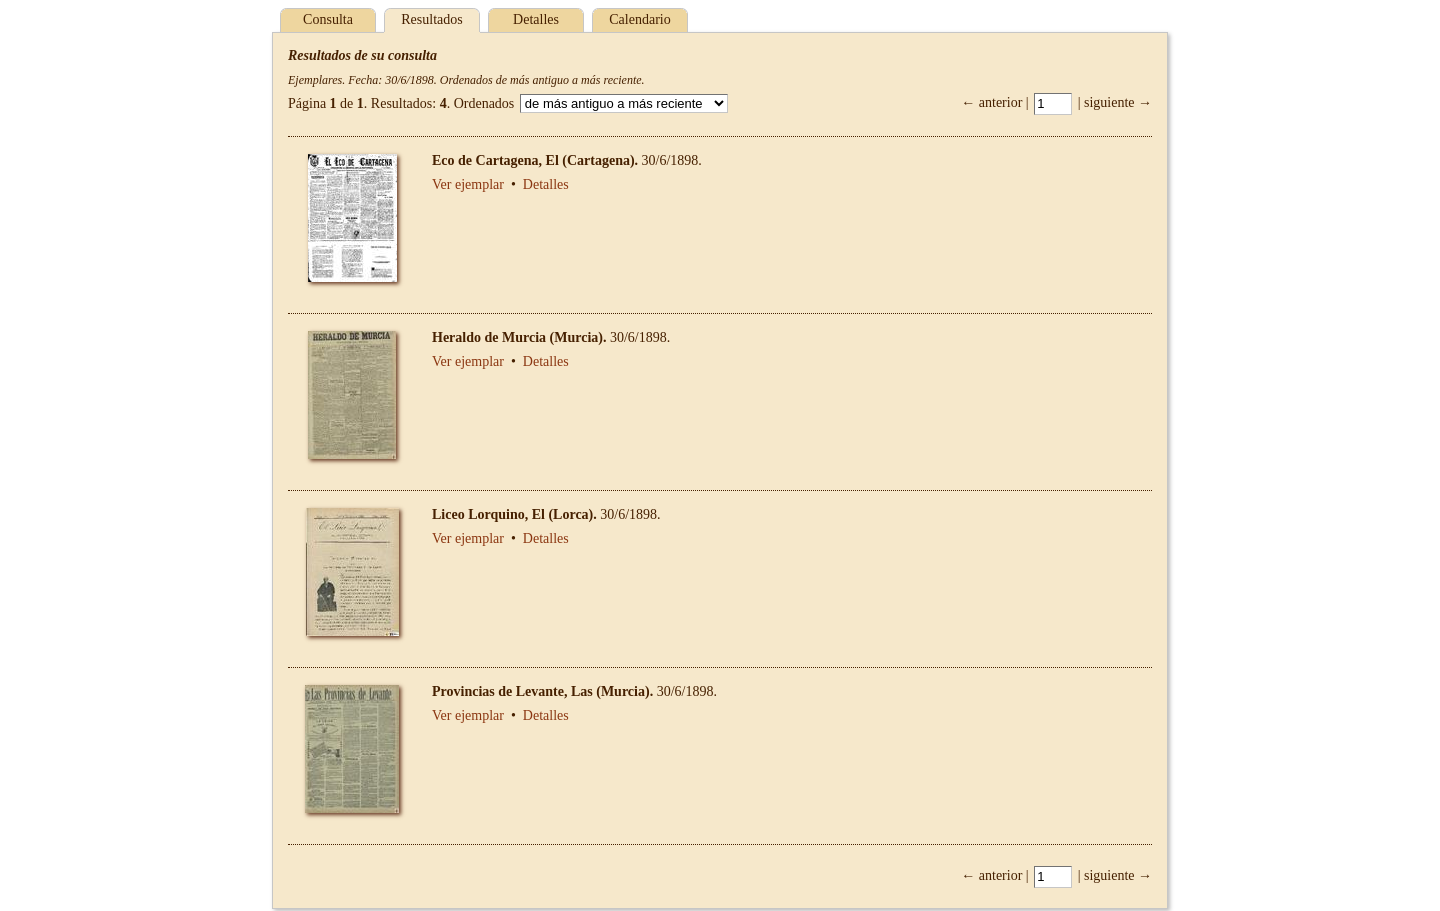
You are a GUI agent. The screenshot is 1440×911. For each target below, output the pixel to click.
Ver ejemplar (468, 184)
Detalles (536, 19)
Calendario (639, 19)
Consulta (328, 19)
